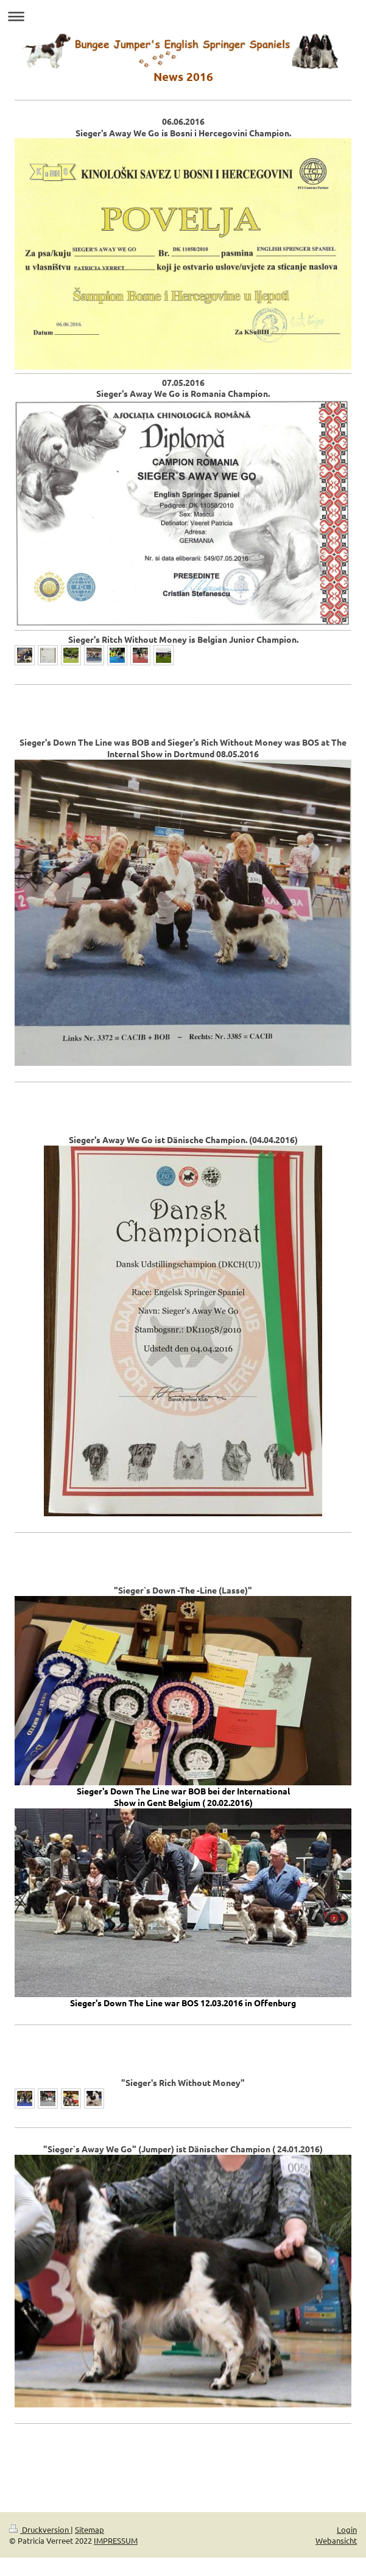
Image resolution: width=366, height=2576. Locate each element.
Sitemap (89, 2529)
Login (347, 2529)
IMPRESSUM (116, 2540)
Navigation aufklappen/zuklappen (183, 16)
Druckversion (40, 2529)
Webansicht (336, 2540)
